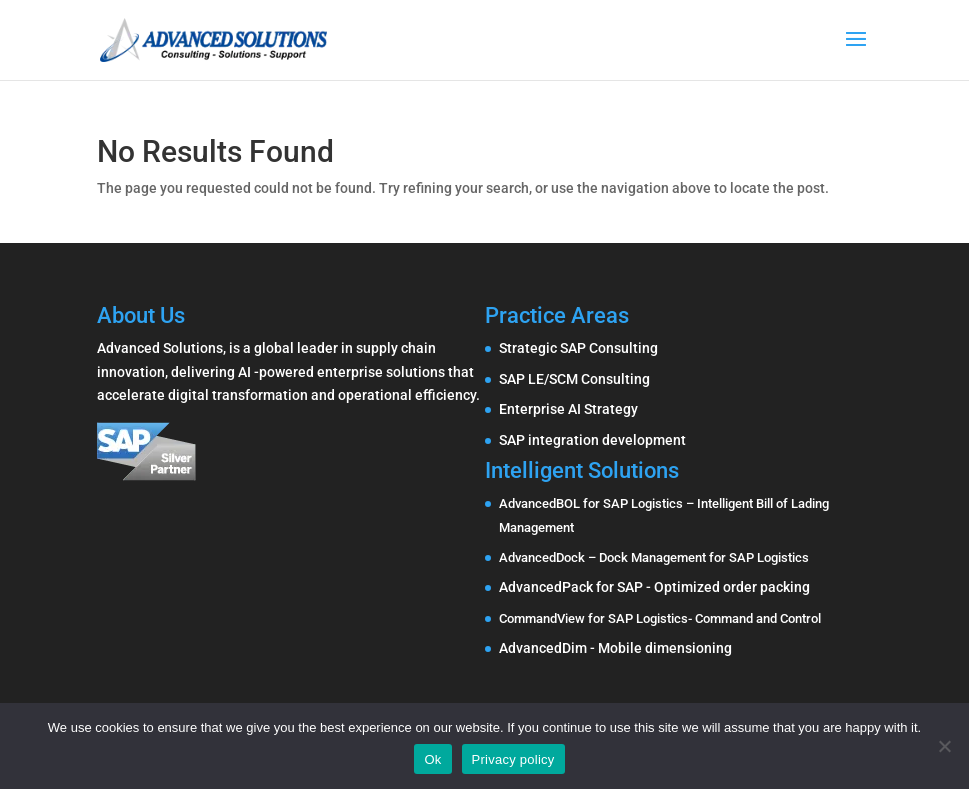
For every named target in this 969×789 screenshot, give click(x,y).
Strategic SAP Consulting (578, 348)
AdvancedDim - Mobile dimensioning (615, 648)
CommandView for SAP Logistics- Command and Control (660, 618)
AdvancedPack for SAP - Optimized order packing (654, 587)
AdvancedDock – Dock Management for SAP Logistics (654, 557)
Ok (432, 759)
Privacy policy (513, 759)
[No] (944, 746)
